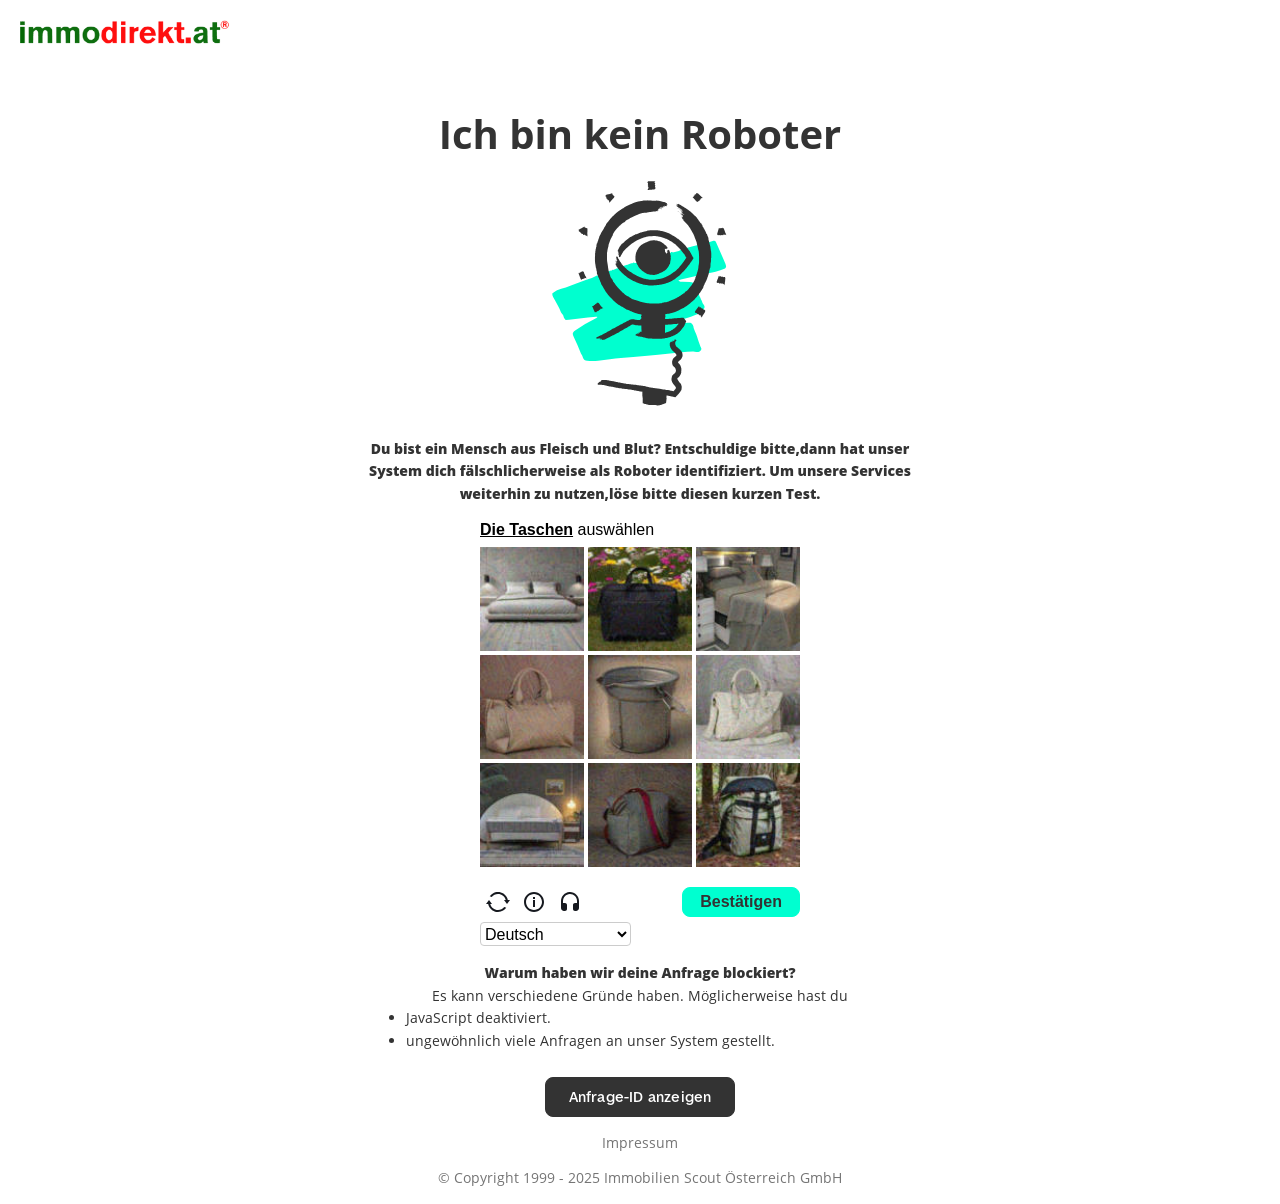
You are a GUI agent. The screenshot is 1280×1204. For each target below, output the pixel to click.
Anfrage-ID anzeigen (640, 1096)
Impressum (640, 1142)
